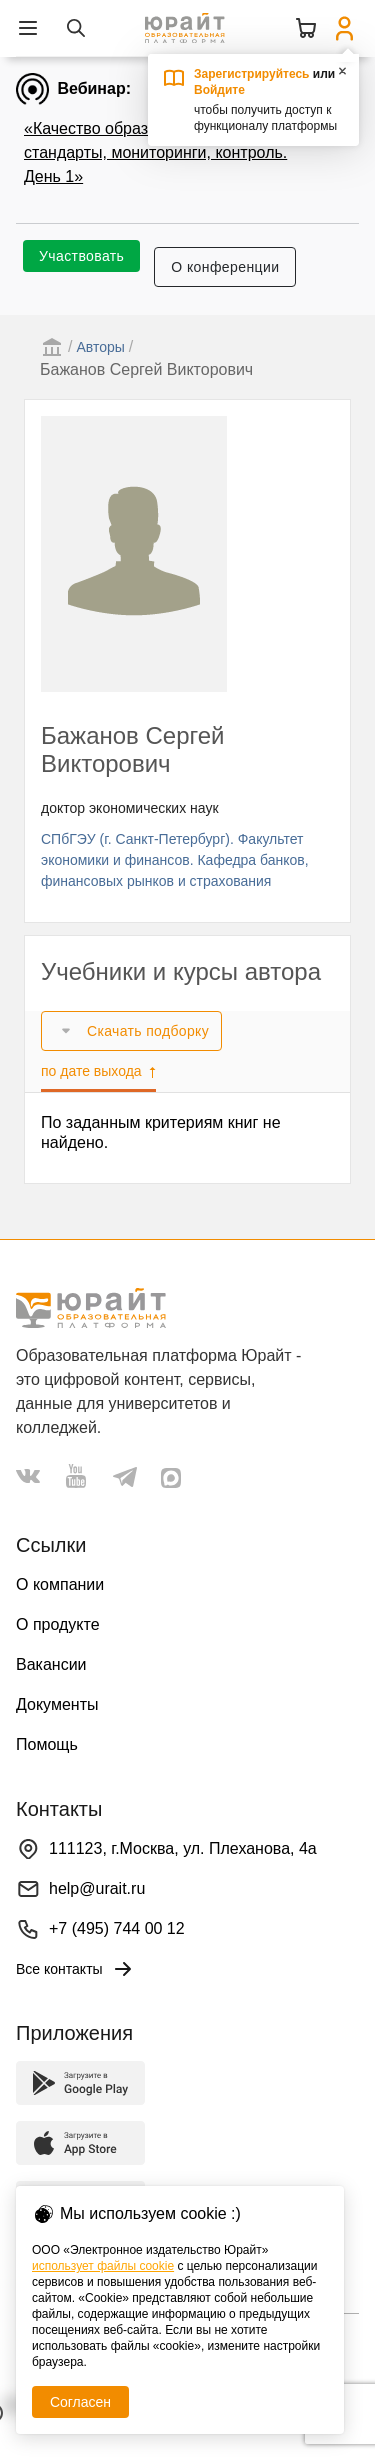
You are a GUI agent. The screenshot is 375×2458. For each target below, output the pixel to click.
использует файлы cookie (103, 2266)
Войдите (219, 90)
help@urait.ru (97, 1888)
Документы (57, 1704)
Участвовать (81, 256)
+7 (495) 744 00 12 (117, 1928)
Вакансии (51, 1664)
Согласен (80, 2402)
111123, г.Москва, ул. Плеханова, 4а (183, 1848)
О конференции (225, 267)
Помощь (47, 1744)
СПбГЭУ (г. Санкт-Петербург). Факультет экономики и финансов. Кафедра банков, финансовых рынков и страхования (175, 860)
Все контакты (75, 1969)
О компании (60, 1584)
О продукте (58, 1624)
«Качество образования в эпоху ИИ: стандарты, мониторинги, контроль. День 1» (157, 152)
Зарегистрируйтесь (252, 74)
